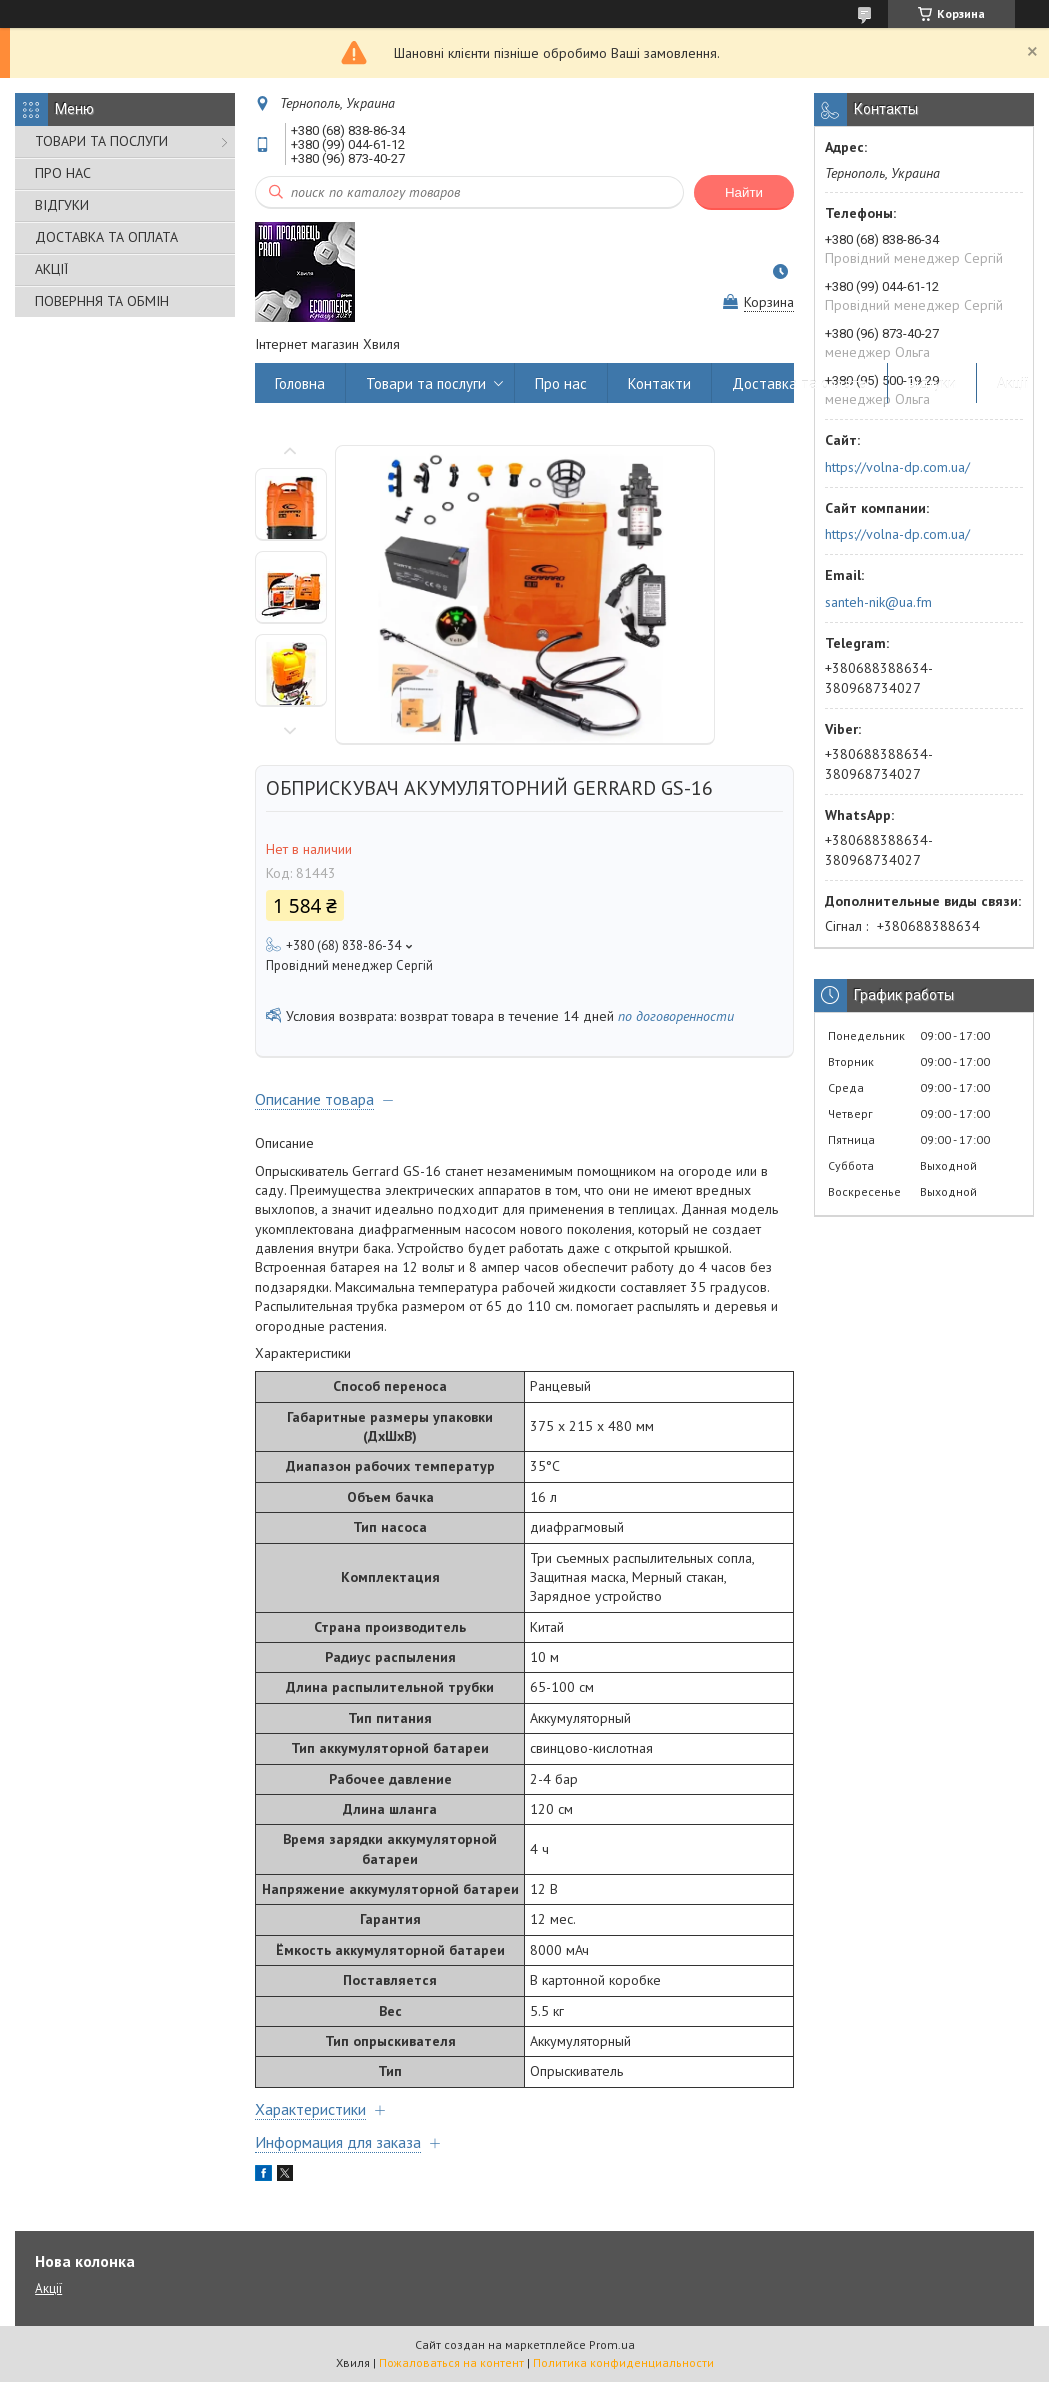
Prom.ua (612, 2344)
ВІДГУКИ (62, 205)
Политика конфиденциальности (623, 2362)
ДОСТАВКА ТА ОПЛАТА (106, 237)
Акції (1013, 383)
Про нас (561, 383)
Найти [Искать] (744, 192)
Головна (300, 383)
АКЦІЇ (51, 269)
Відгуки (932, 383)
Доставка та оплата (799, 383)
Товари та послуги (426, 383)
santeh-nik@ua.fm (878, 602)
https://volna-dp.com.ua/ (897, 467)
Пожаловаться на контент (451, 2362)
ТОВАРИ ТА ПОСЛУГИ (101, 141)
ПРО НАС (63, 173)
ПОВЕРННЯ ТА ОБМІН (102, 301)
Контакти (659, 383)
